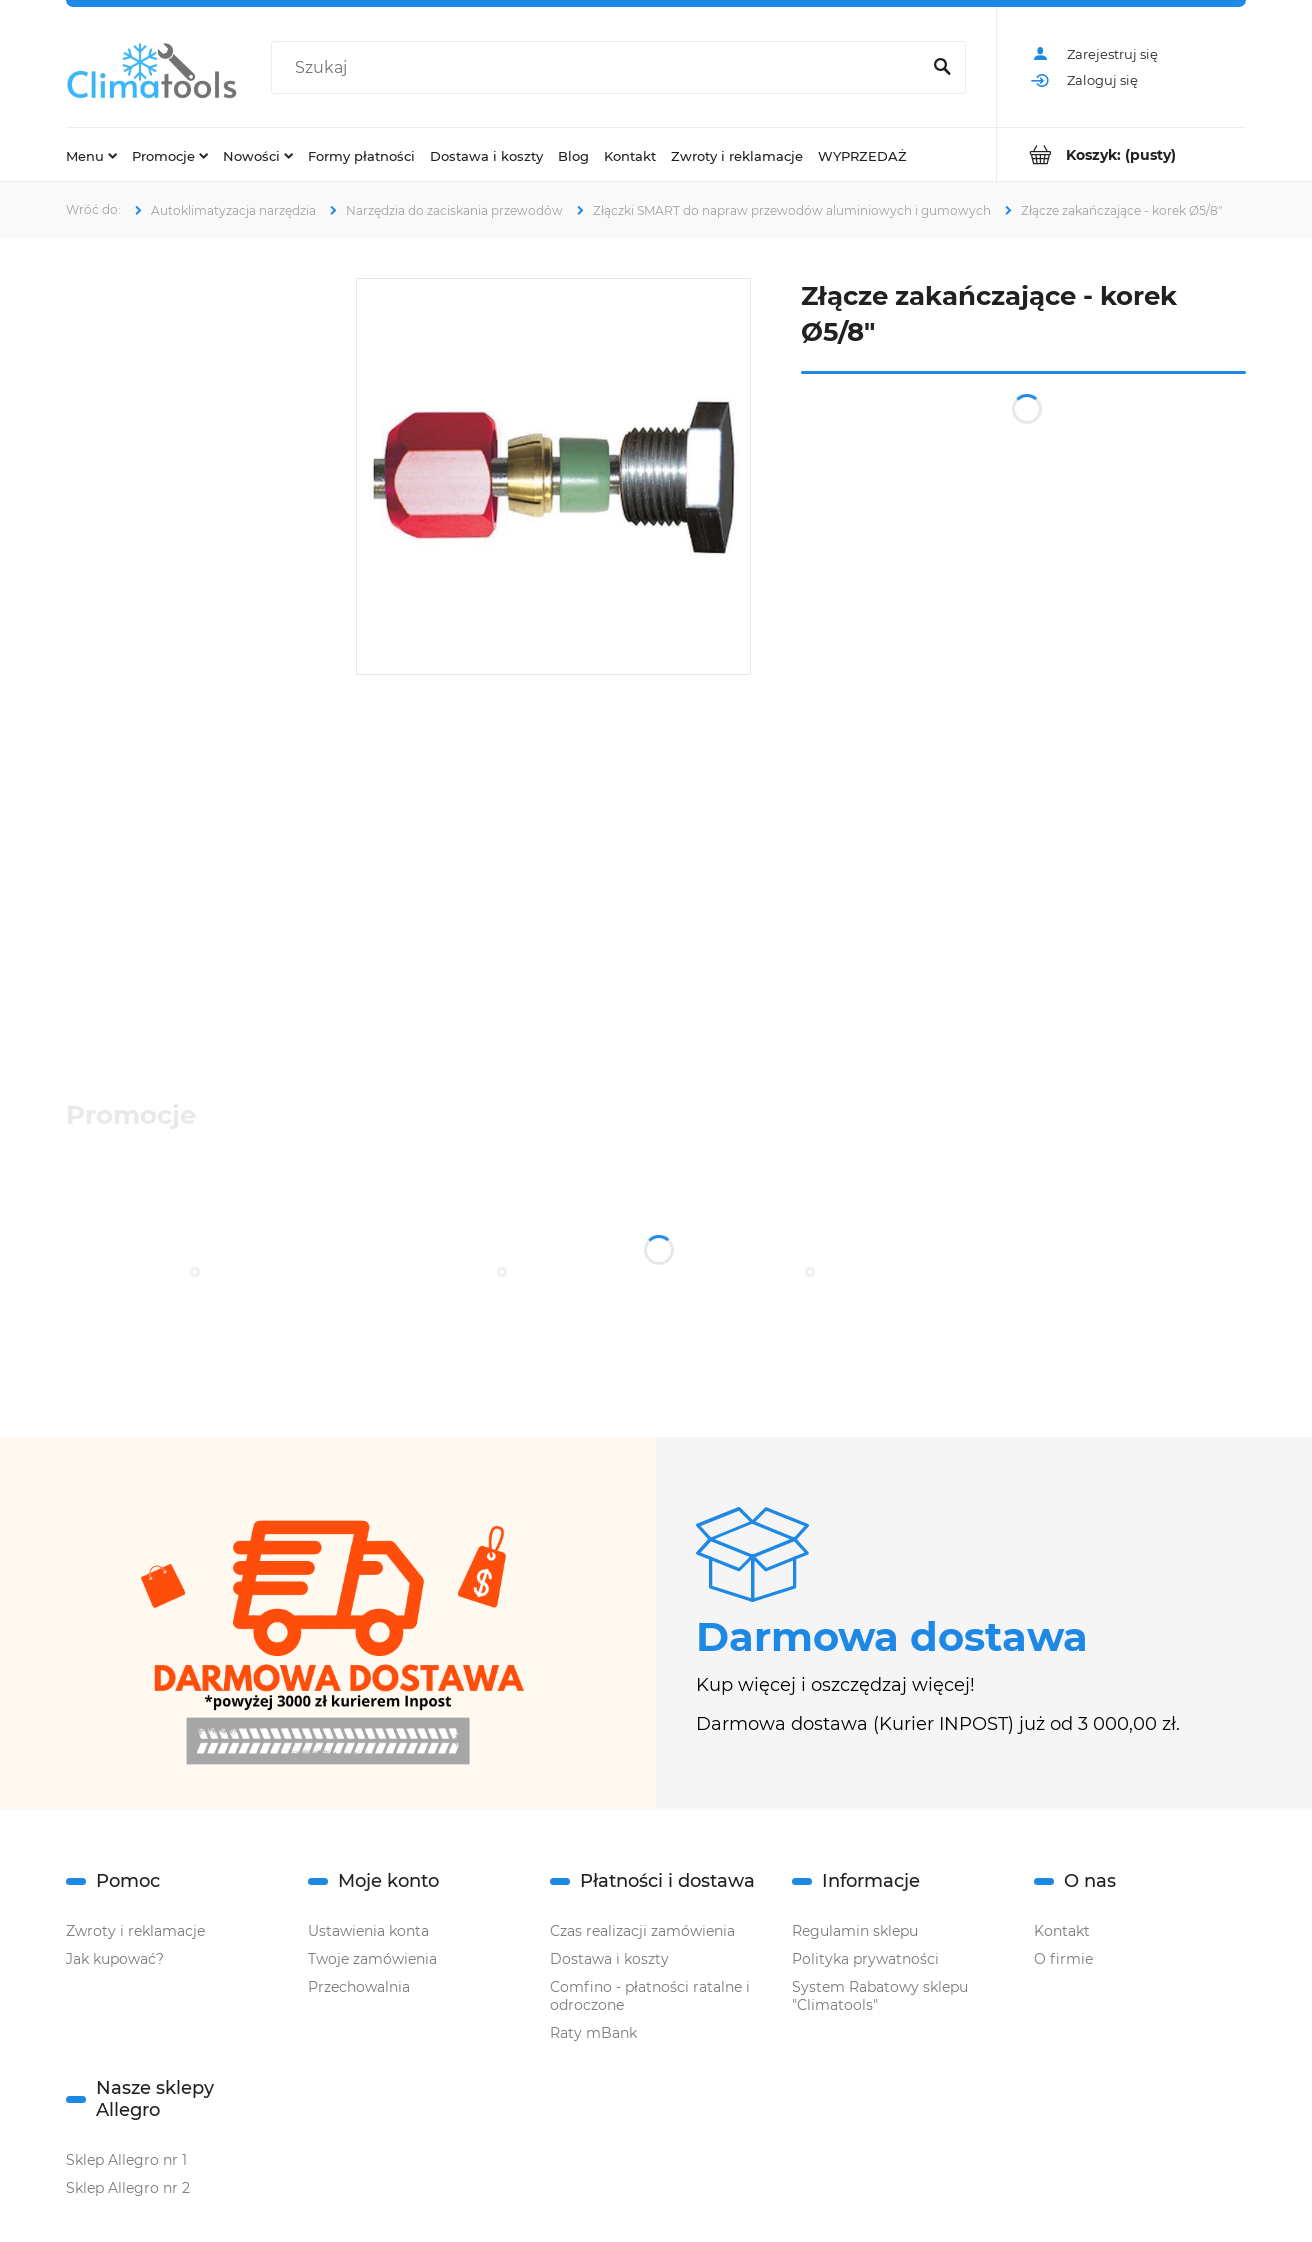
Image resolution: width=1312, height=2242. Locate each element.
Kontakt (1062, 1931)
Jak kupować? (115, 1959)
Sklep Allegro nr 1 (126, 2160)
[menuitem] (91, 155)
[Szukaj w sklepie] (600, 68)
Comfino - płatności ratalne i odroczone (650, 1996)
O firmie (1063, 1959)
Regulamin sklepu (855, 1931)
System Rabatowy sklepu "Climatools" (880, 1996)
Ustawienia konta (368, 1931)
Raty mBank (593, 2033)
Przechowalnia (359, 1987)
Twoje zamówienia (372, 1959)
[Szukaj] (942, 68)
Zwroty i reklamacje (135, 1931)
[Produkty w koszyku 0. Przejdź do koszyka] (1121, 154)
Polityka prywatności (865, 1959)
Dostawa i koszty (609, 1959)
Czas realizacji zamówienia (642, 1931)
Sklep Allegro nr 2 (128, 2188)
